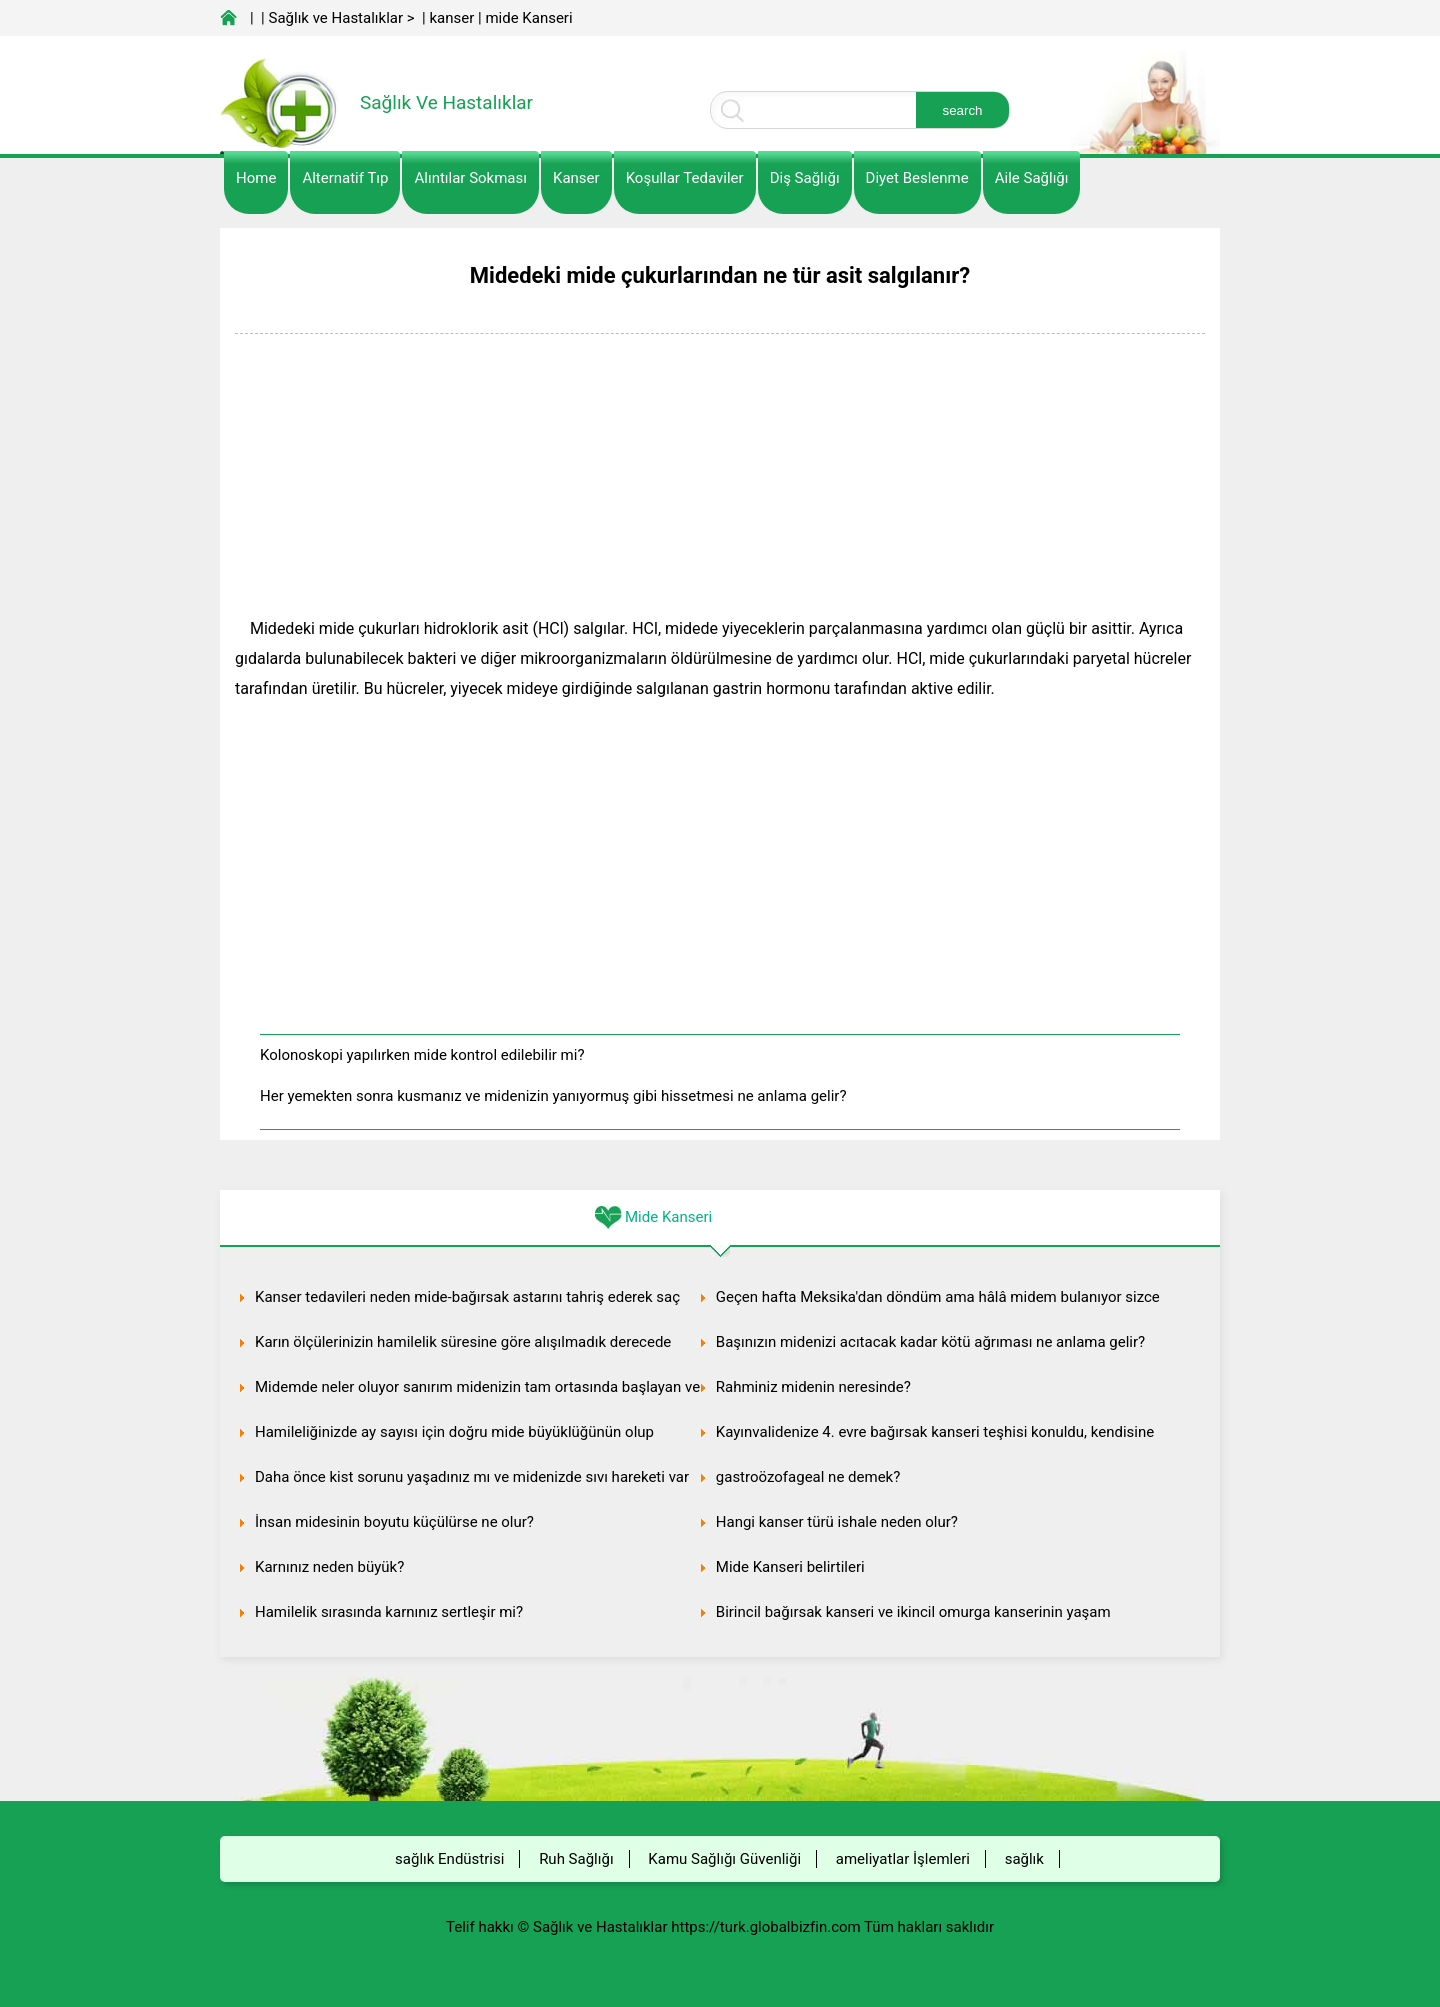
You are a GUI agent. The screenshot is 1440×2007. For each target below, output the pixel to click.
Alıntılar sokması (470, 178)
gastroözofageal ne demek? (808, 1477)
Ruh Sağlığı (576, 1859)
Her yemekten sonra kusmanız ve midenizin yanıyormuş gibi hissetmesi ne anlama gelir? (553, 1096)
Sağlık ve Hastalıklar (336, 18)
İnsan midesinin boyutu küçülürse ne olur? (394, 1522)
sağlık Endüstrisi (449, 1859)
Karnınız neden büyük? (329, 1567)
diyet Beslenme (917, 178)
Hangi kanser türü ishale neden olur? (837, 1522)
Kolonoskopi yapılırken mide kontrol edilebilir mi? (422, 1055)
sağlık (1024, 1859)
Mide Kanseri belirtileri (790, 1567)
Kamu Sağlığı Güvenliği (724, 1859)
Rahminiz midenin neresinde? (813, 1387)
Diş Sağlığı (805, 178)
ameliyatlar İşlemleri (903, 1859)
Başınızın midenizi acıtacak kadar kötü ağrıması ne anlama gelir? (930, 1342)
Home (256, 178)
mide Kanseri (528, 18)
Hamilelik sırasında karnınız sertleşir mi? (389, 1612)
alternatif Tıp (345, 178)
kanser (451, 18)
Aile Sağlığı (1032, 178)
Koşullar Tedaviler (685, 178)
